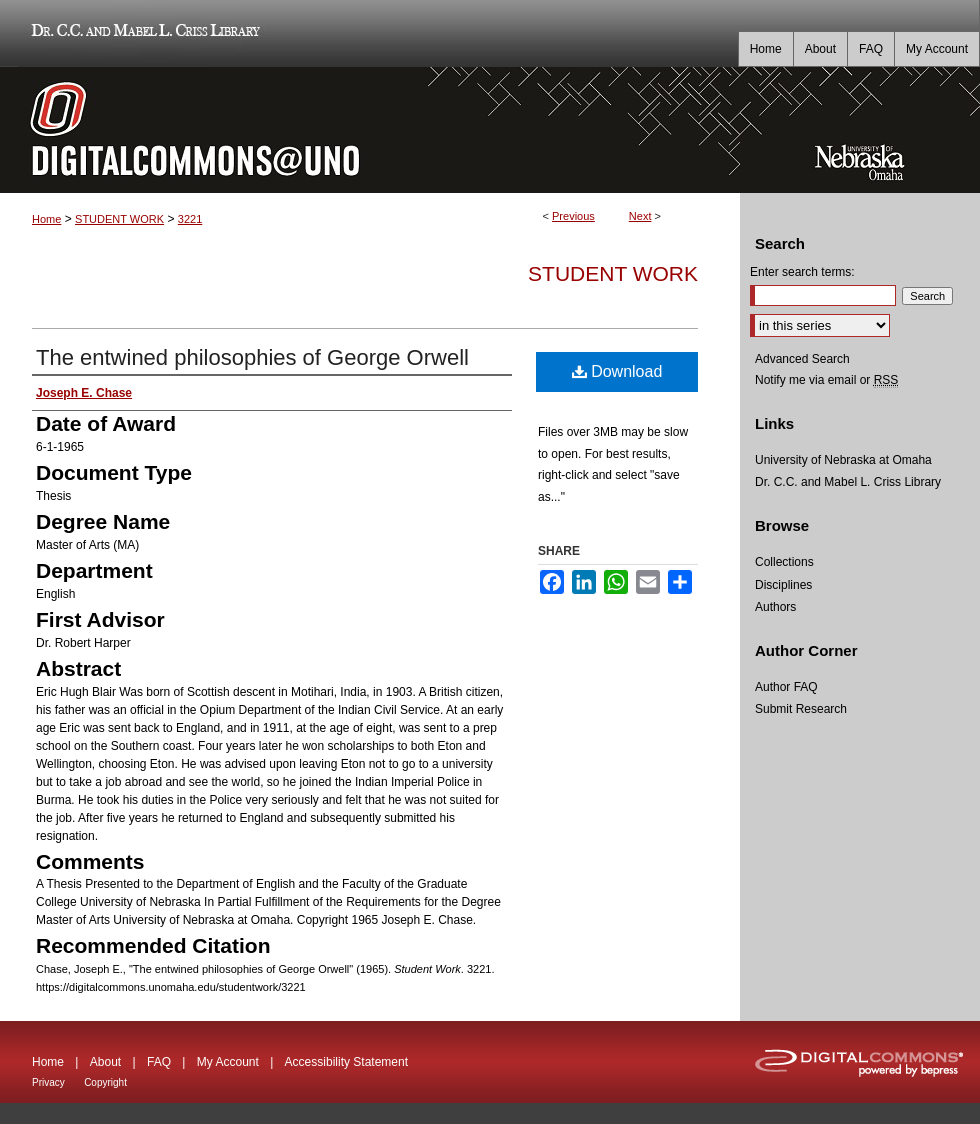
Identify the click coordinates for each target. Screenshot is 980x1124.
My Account (228, 1062)
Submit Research (801, 709)
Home (46, 219)
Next (640, 216)
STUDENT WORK (119, 219)
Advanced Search (802, 359)
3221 (190, 219)
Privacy (48, 1082)
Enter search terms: (802, 272)
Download (617, 371)
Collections (784, 562)
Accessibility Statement (346, 1062)
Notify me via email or (826, 380)
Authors (775, 607)
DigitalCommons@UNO (370, 130)
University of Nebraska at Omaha (843, 460)
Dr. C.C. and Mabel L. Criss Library (142, 33)
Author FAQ (786, 687)
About (105, 1062)
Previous (573, 216)
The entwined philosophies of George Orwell (252, 357)
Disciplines (783, 585)
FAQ (159, 1062)
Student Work (613, 273)
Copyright (105, 1082)
